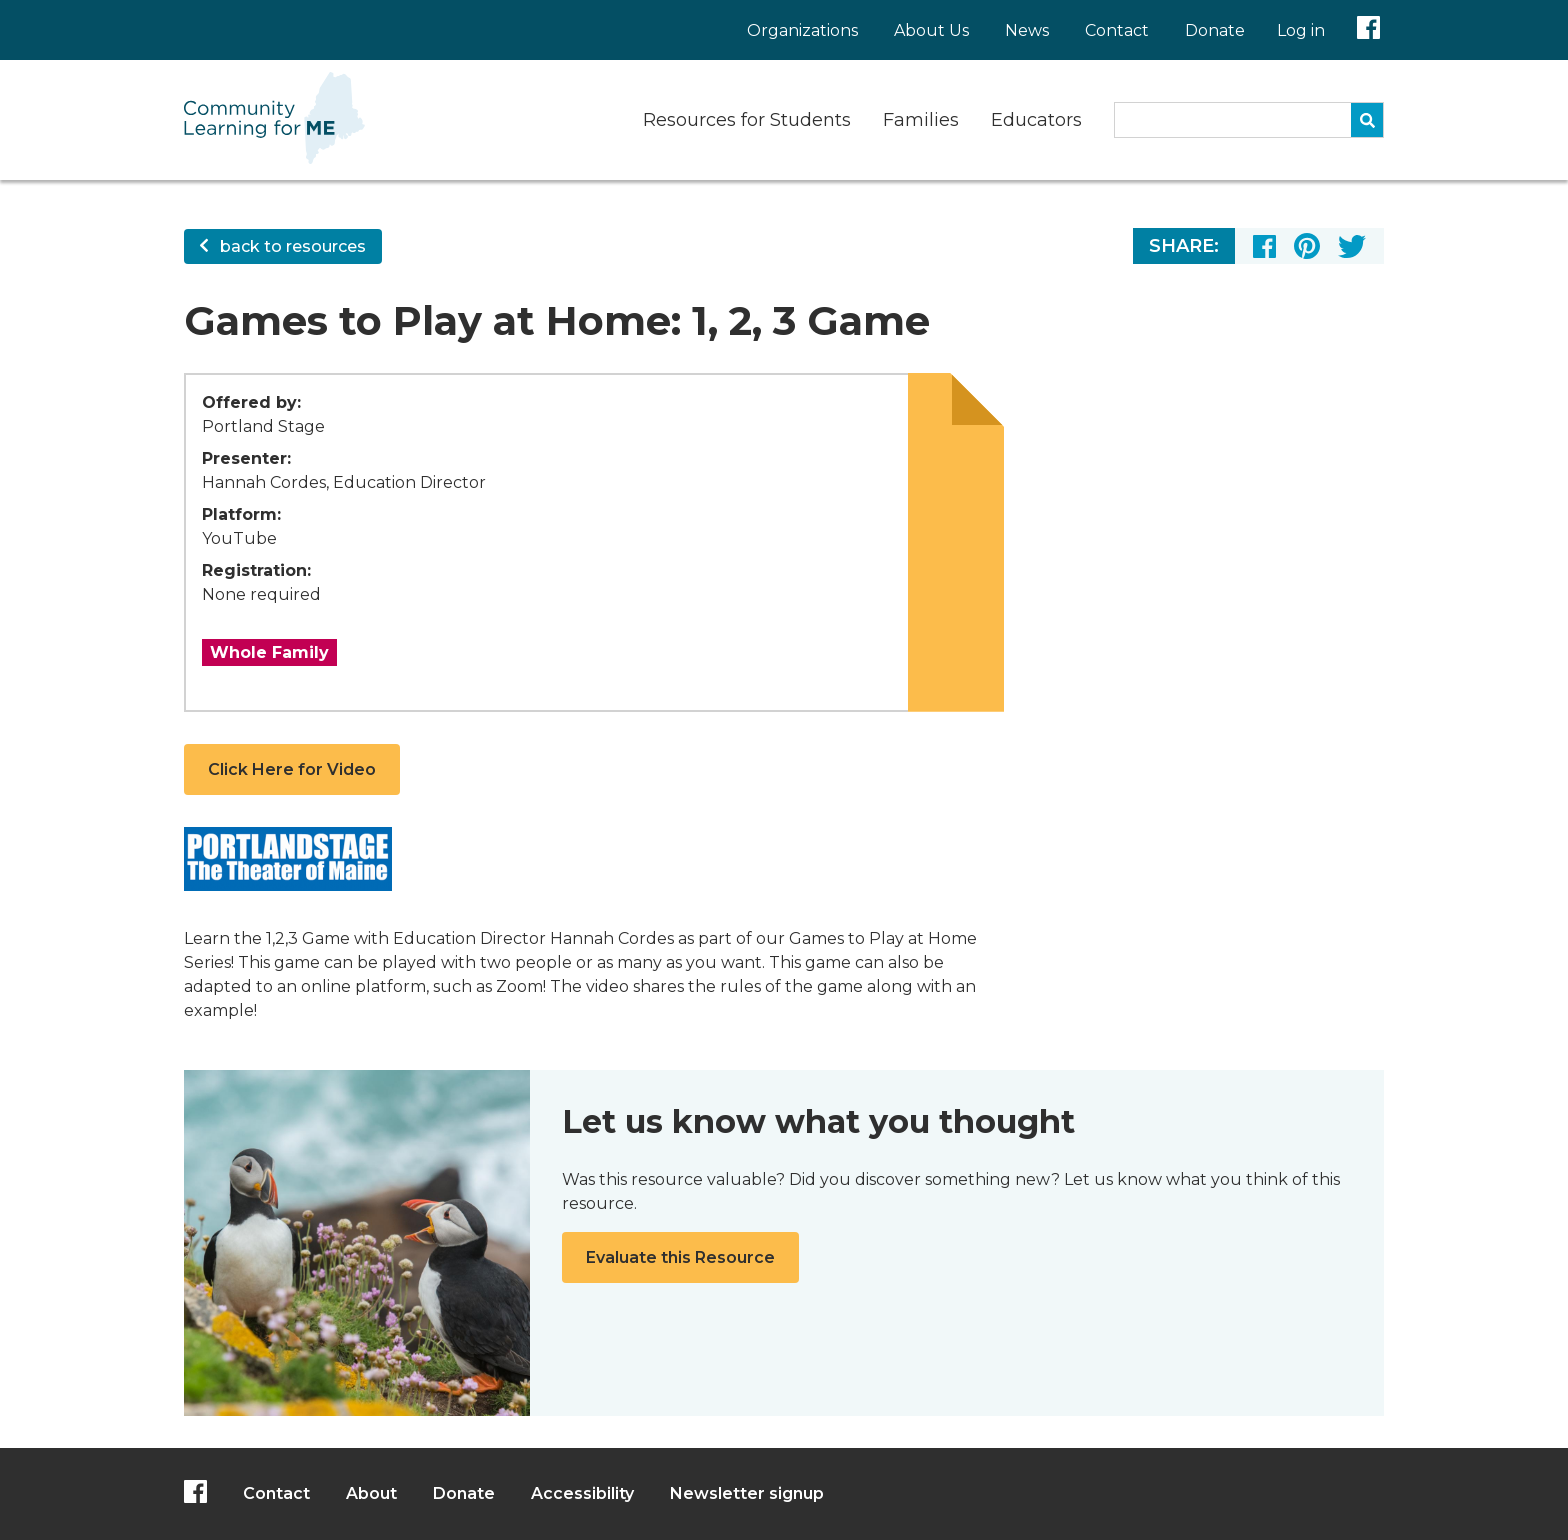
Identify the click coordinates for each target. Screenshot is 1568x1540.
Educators (1036, 120)
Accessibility (582, 1493)
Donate (1215, 30)
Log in (1301, 30)
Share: (1184, 246)
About (371, 1493)
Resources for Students (747, 120)
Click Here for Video (292, 769)
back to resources (283, 246)
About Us (931, 30)
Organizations (802, 30)
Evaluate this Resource (680, 1257)
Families (921, 120)
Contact (1117, 30)
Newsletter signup (747, 1493)
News (1027, 30)
